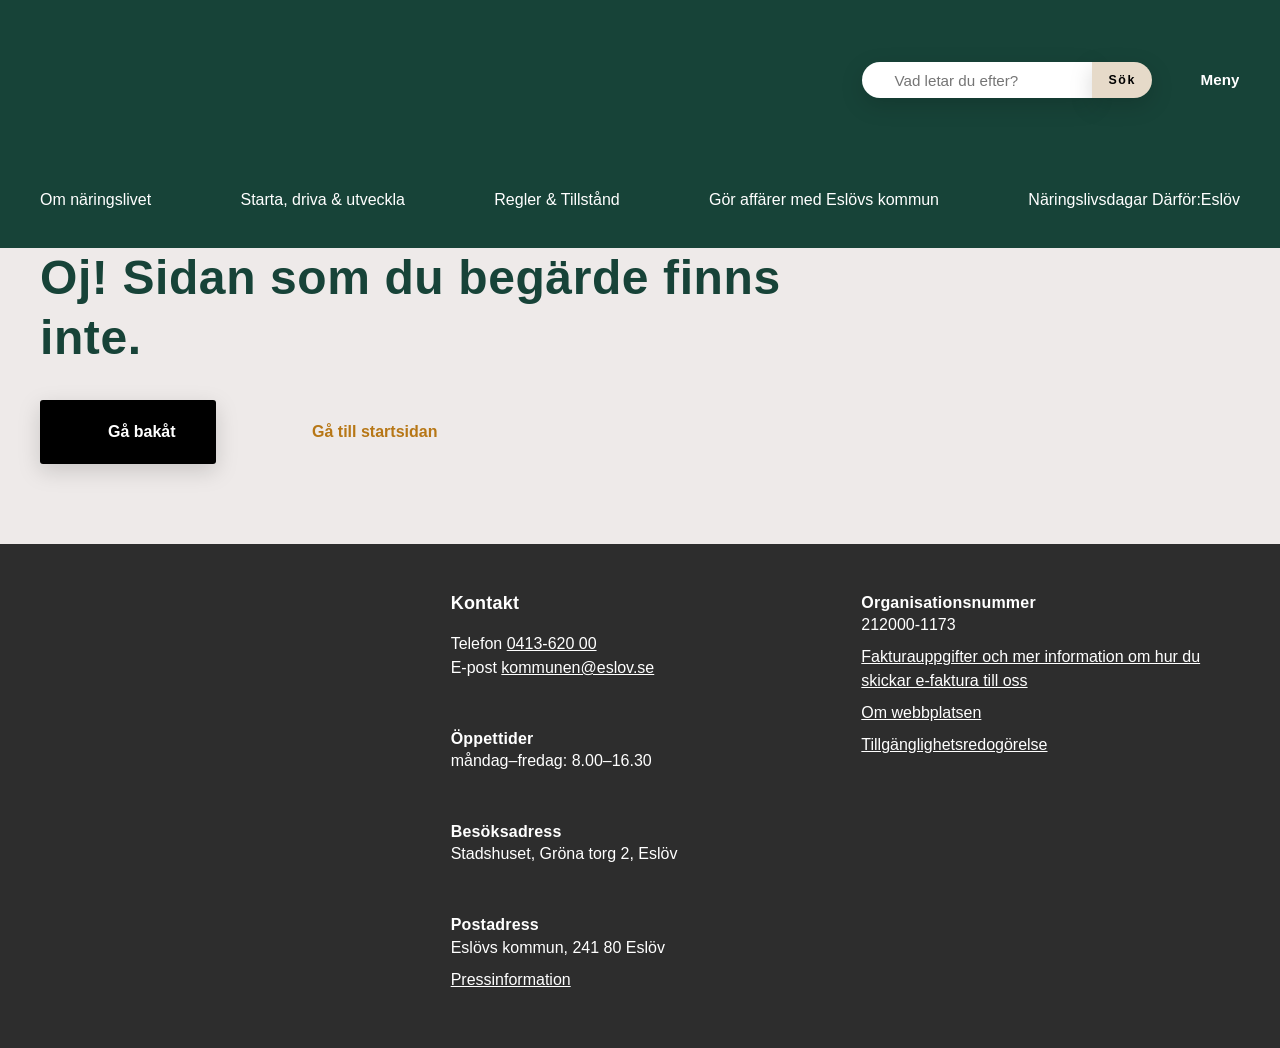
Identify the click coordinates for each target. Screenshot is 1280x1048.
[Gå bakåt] (128, 432)
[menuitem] (95, 200)
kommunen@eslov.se (577, 667)
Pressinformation (511, 979)
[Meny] (1204, 80)
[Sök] (1122, 80)
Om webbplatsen (921, 712)
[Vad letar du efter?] (989, 80)
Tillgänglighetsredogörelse (954, 744)
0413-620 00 (552, 643)
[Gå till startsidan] (360, 432)
